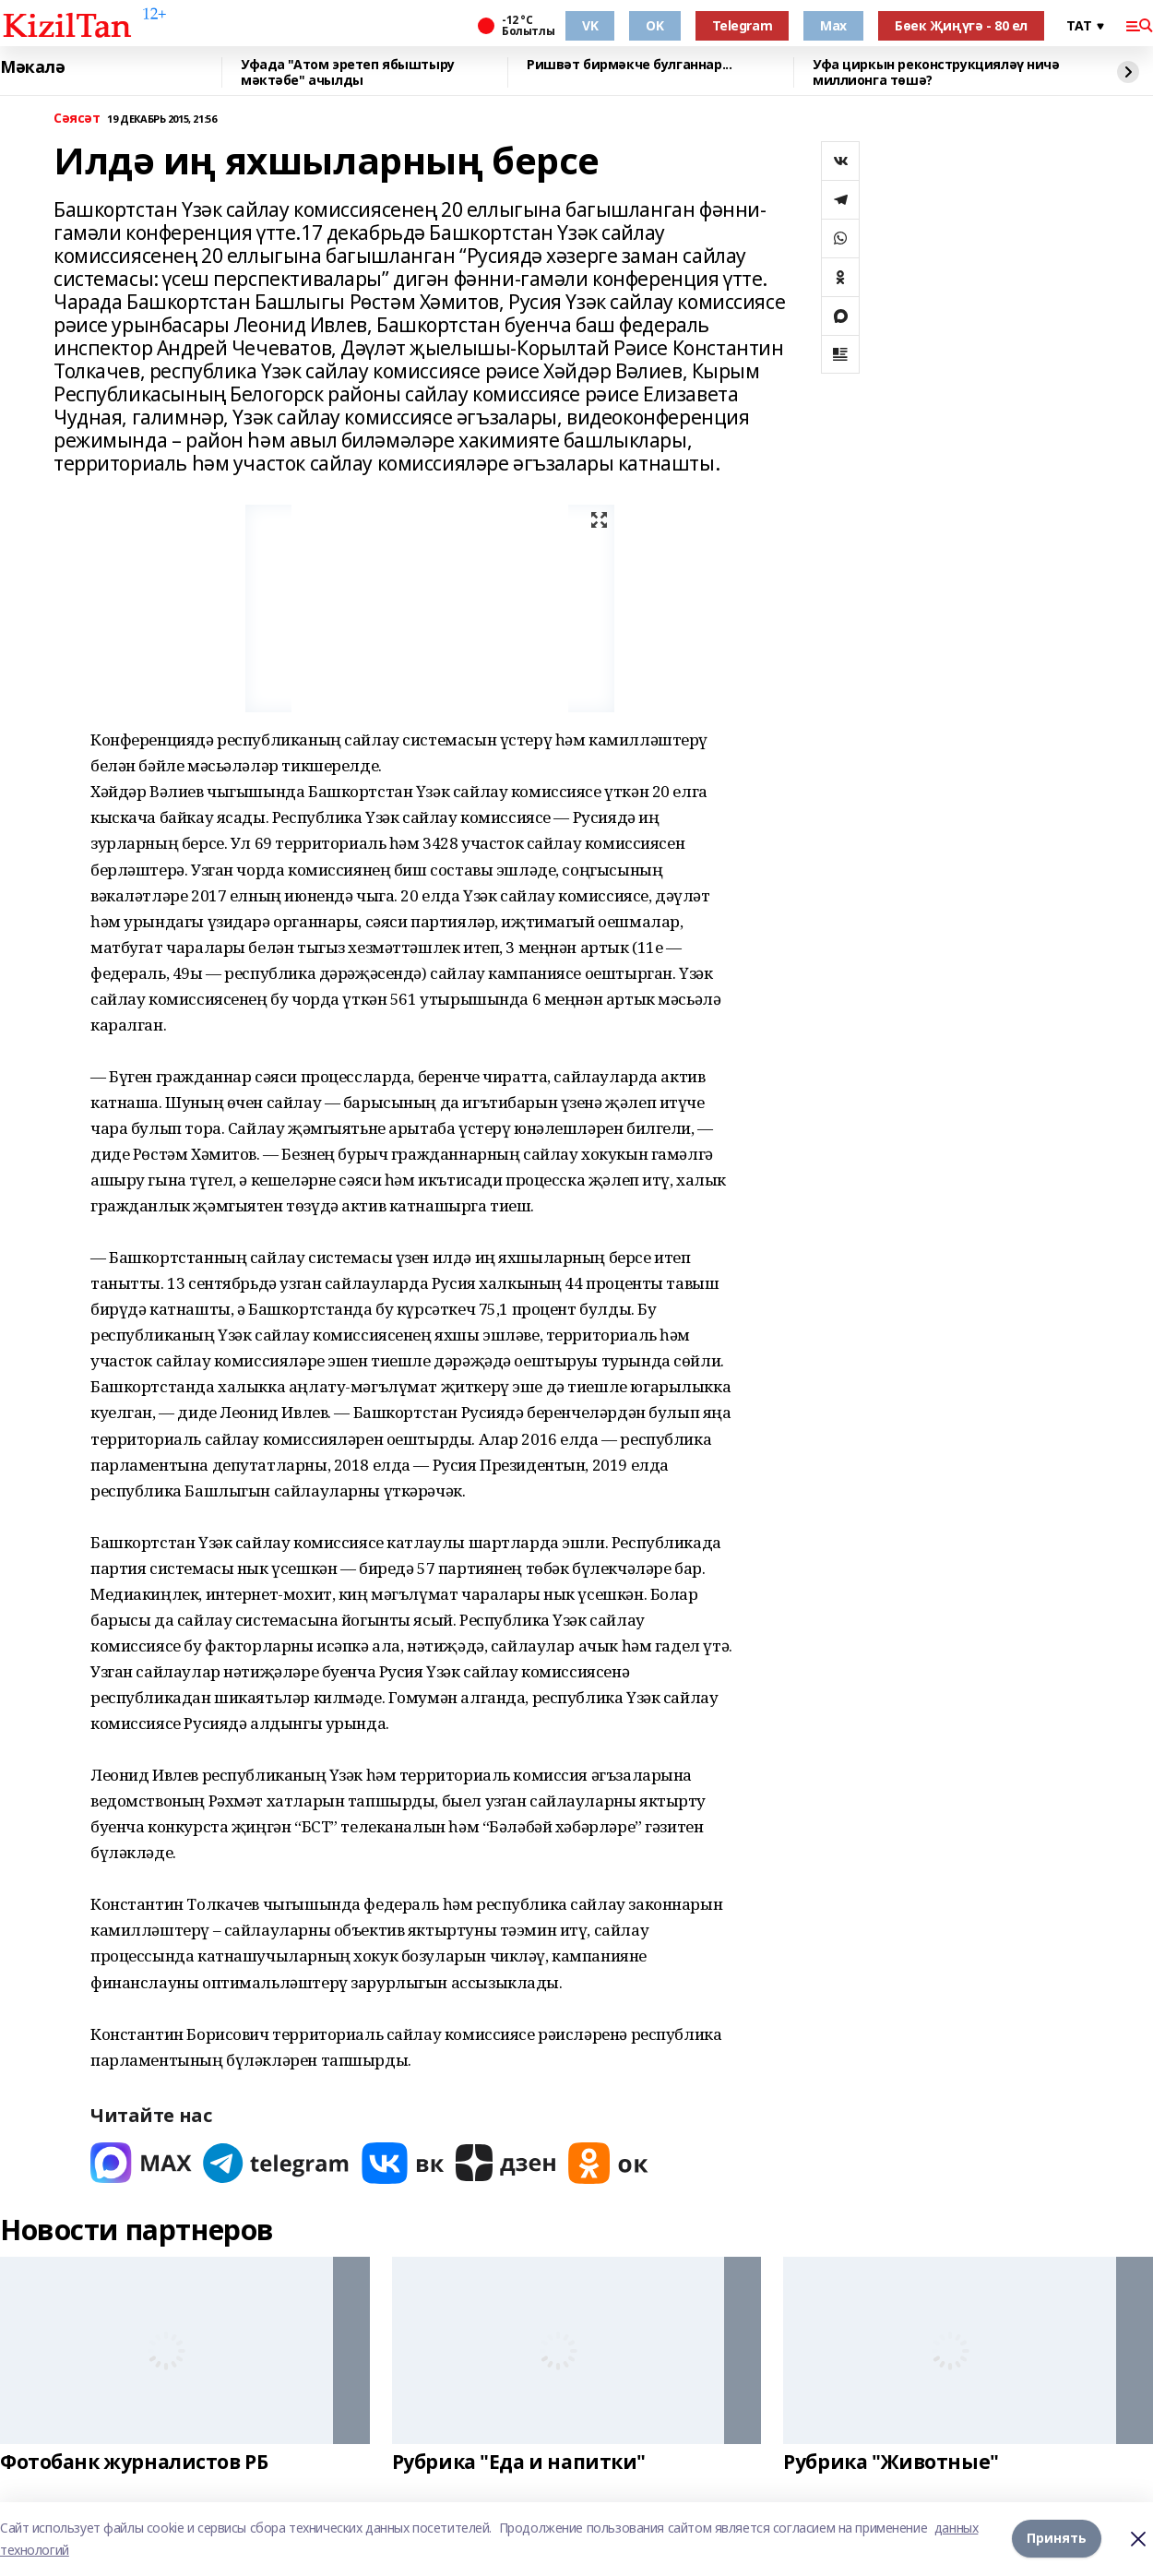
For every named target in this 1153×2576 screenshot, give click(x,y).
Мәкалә (32, 67)
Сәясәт (76, 118)
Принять (1057, 2538)
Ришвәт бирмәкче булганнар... (629, 65)
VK (590, 25)
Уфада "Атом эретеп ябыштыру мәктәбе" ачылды (348, 72)
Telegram (742, 25)
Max (833, 25)
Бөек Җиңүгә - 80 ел (961, 25)
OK (654, 25)
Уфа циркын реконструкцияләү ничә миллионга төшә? (936, 72)
